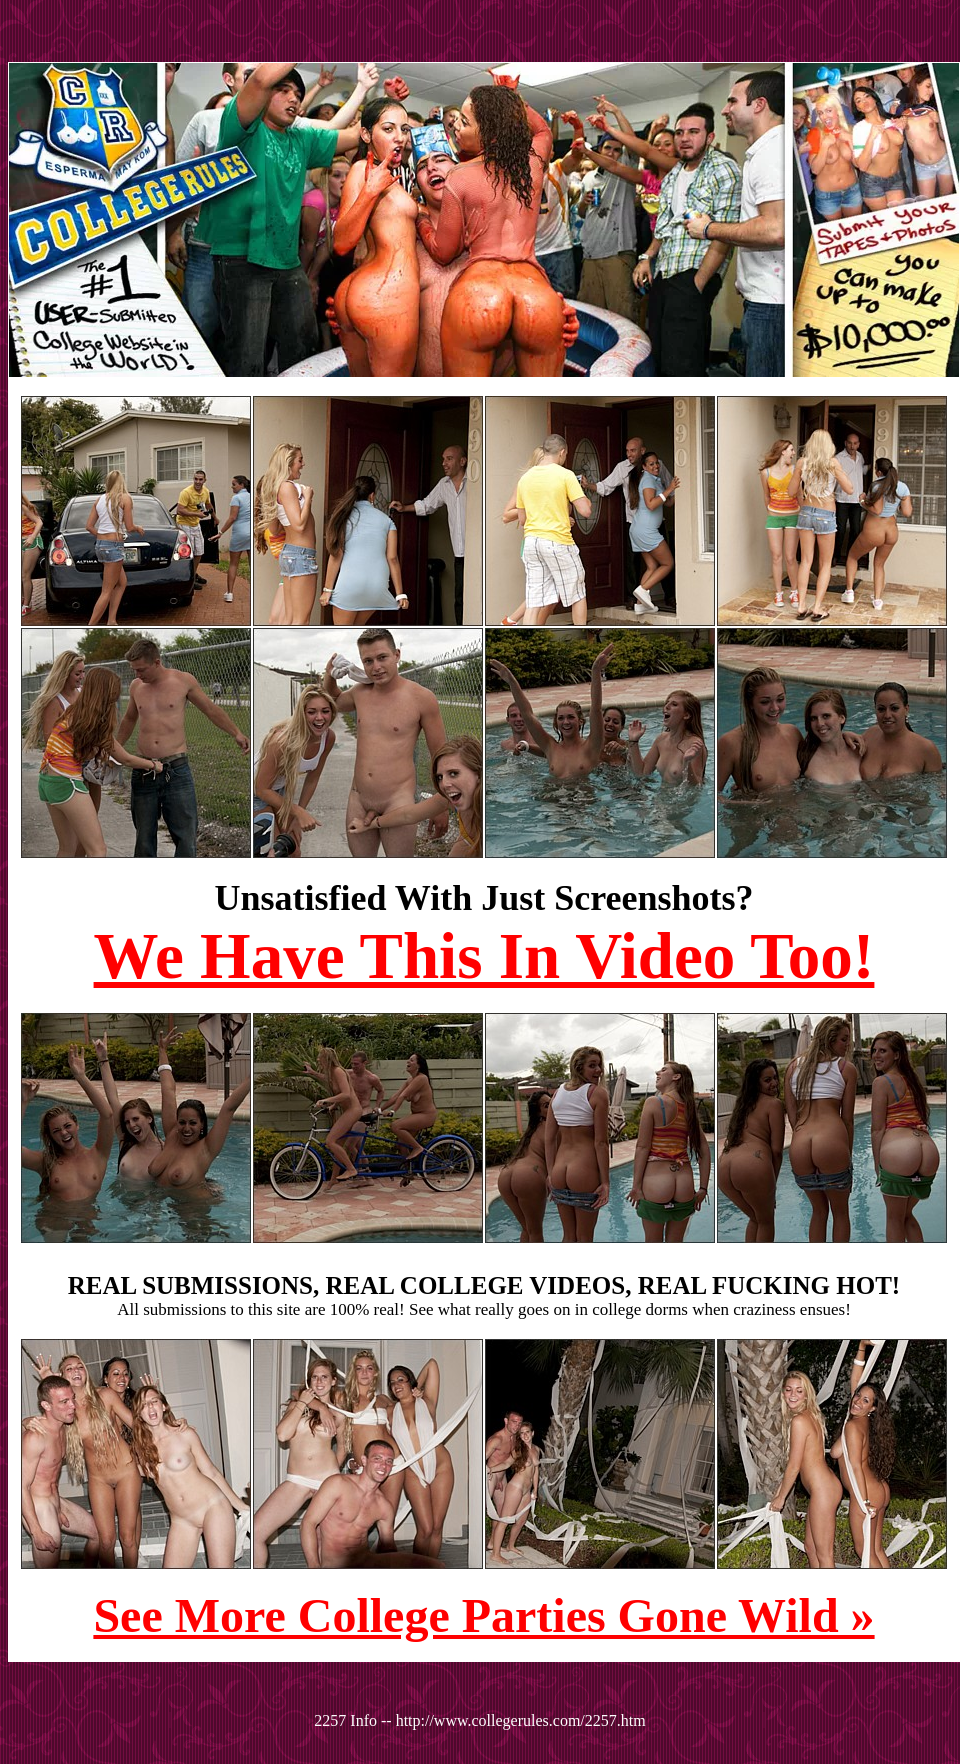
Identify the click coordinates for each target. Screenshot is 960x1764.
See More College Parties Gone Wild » (483, 1615)
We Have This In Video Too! (484, 956)
